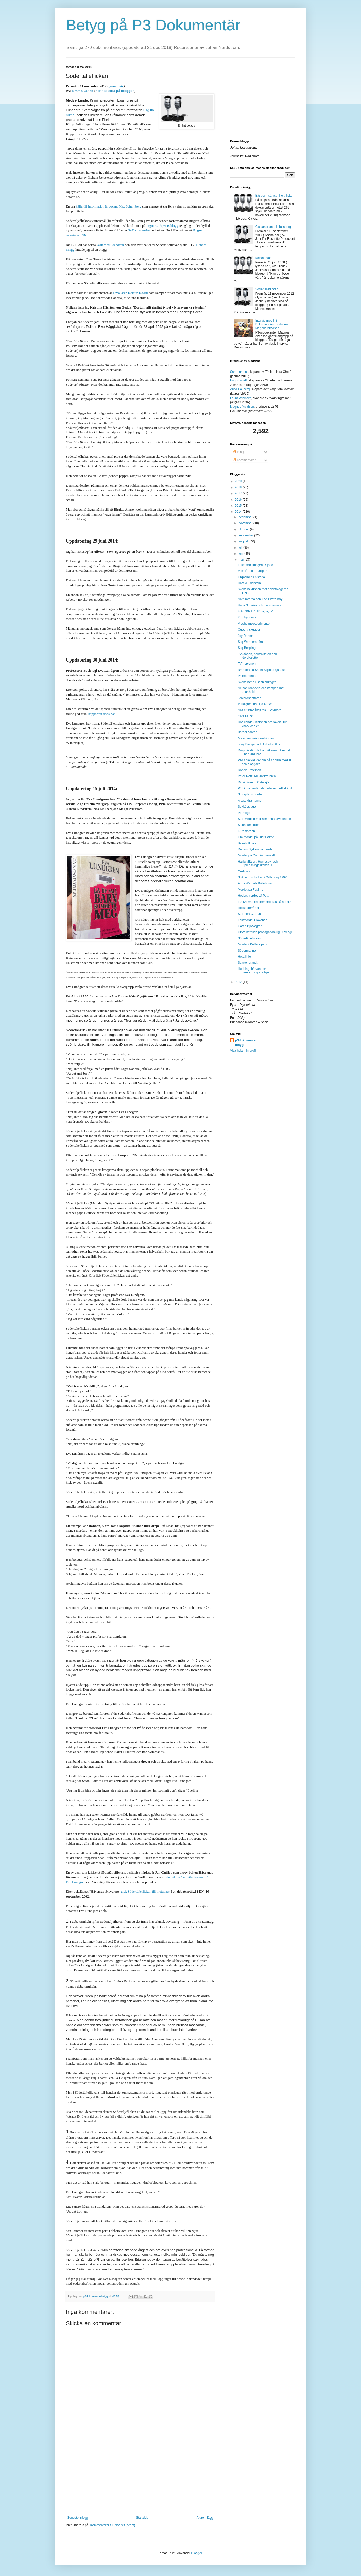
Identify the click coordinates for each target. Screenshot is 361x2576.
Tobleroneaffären (249, 698)
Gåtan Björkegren (250, 926)
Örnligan (244, 871)
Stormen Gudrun (249, 914)
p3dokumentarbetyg (246, 1043)
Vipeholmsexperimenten (254, 623)
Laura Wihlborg (240, 398)
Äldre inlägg (205, 2518)
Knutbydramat (247, 617)
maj (242, 559)
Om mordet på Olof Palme (256, 837)
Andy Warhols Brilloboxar (255, 883)
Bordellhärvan (247, 732)
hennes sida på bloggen (114, 91)
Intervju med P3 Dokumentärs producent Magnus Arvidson (272, 324)
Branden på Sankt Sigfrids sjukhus (261, 670)
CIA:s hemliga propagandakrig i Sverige (265, 932)
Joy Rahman (246, 636)
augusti (244, 541)
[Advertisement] (140, 2476)
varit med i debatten (110, 245)
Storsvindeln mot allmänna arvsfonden (264, 819)
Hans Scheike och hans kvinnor (260, 605)
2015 (239, 505)
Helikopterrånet (248, 908)
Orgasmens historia (251, 577)
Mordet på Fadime (250, 889)
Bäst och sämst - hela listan (274, 195)
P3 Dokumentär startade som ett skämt (265, 788)
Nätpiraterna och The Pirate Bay (260, 599)
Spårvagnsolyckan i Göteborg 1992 (262, 877)
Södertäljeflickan (266, 289)
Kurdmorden (246, 831)
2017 (239, 493)
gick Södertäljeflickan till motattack (145, 1891)
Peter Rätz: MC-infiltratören (257, 776)
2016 (239, 499)
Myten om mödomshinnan (256, 738)
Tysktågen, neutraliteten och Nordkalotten (257, 655)
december (246, 517)
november (246, 523)
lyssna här (116, 86)
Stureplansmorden (250, 794)
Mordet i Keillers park (252, 944)
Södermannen (247, 950)
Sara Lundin (238, 372)
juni (241, 553)
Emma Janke (82, 91)
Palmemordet (247, 676)
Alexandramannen (250, 800)
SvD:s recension (139, 230)
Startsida (142, 2518)
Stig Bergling (247, 648)
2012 (239, 982)
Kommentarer (244, 460)
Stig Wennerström (250, 642)
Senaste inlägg (77, 2518)
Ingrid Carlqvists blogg (162, 226)
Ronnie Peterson (249, 770)
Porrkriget (244, 813)
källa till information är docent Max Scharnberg (108, 206)
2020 (239, 481)
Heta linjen (245, 956)
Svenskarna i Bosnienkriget (257, 682)
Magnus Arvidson (242, 407)
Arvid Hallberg (240, 389)
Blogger (196, 2553)
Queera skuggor (249, 629)
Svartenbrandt (247, 962)
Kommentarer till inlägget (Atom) (112, 2525)
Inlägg (239, 452)
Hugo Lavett (238, 380)
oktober (244, 529)
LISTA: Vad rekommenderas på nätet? (264, 902)
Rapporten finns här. (102, 714)
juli (241, 547)
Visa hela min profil (243, 1050)
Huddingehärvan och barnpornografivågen (254, 970)
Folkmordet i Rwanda (252, 920)
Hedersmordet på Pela (253, 895)
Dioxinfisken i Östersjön (254, 782)
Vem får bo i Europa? (252, 571)
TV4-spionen (247, 663)
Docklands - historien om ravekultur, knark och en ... (263, 724)
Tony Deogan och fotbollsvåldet (259, 744)
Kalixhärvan (263, 258)
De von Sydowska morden (256, 849)
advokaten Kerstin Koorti (130, 293)
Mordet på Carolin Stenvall (256, 855)
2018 (239, 487)
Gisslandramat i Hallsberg (273, 227)
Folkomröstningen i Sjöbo (255, 565)
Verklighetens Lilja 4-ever (255, 704)
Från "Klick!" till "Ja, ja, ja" (255, 611)
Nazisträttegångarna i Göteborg (259, 710)
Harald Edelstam (249, 583)
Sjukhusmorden (248, 825)
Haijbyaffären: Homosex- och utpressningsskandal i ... (258, 863)
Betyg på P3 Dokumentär (153, 25)
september (246, 535)
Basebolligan (247, 843)
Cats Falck (245, 716)
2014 (239, 511)
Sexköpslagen (247, 806)
